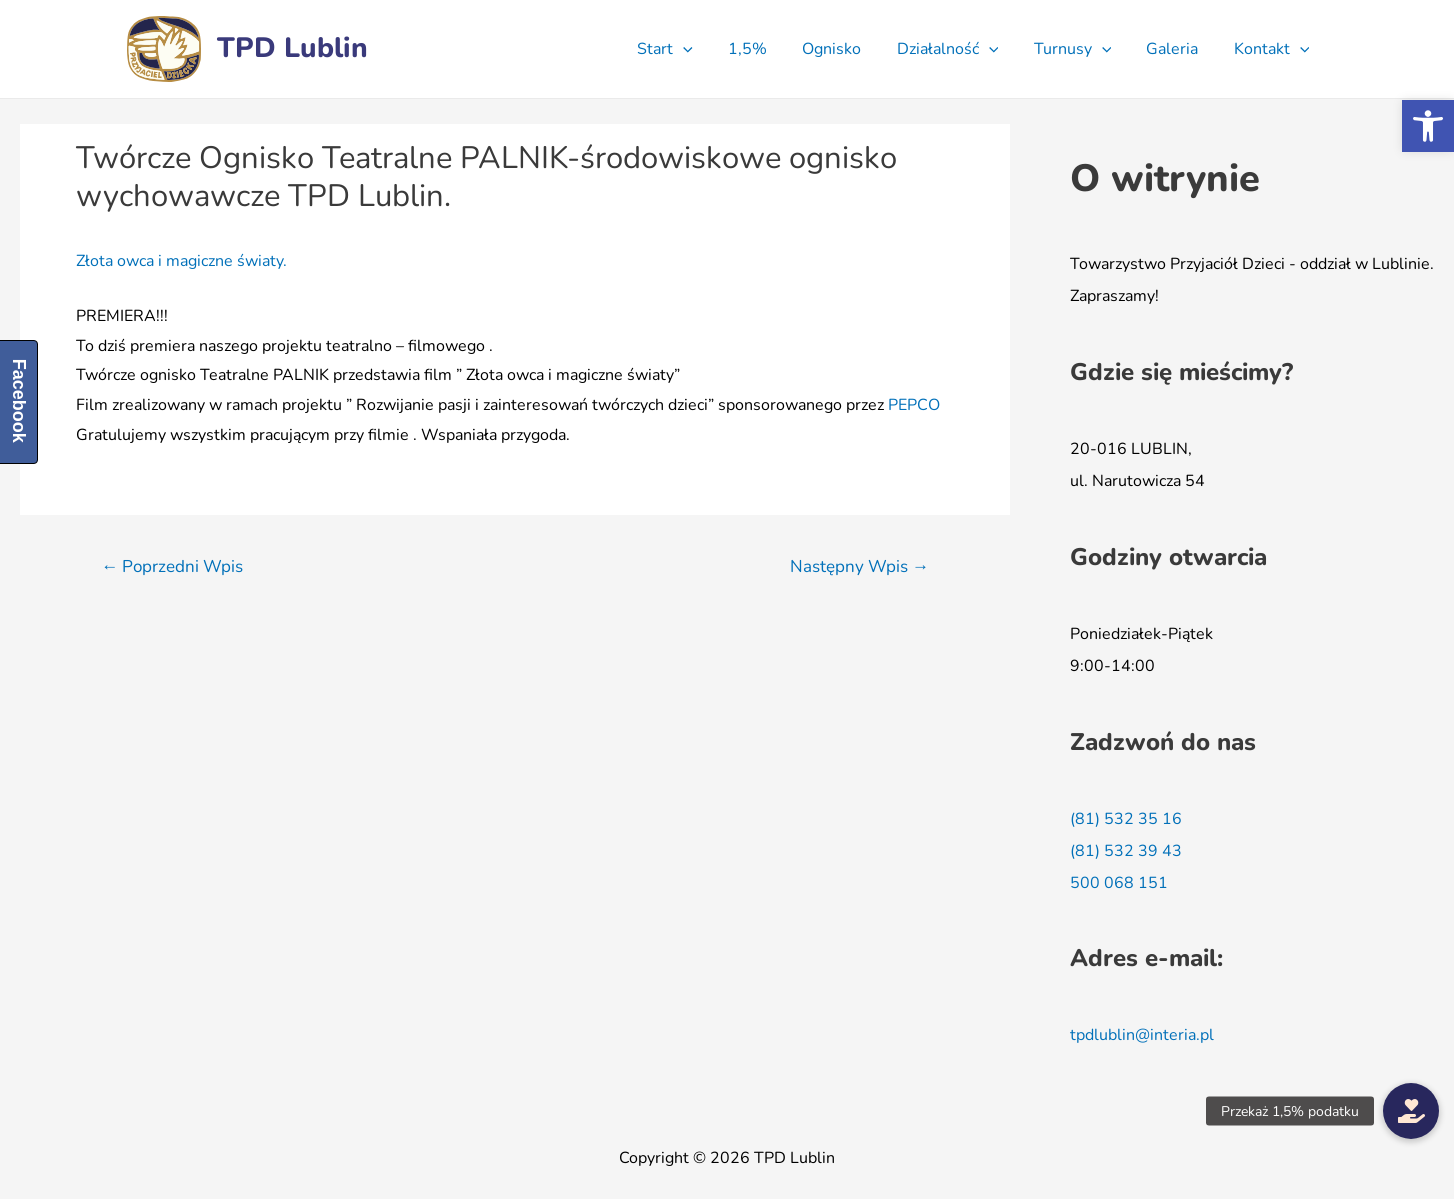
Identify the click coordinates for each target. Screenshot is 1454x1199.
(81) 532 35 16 (1126, 819)
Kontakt (1273, 49)
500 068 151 (1119, 883)
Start (687, 49)
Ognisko (846, 49)
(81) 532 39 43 (1126, 851)
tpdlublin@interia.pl (1142, 1035)
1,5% (765, 49)
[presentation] (705, 49)
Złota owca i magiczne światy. (181, 261)
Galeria (1177, 49)
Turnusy (1081, 49)
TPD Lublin (292, 48)
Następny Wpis (859, 566)
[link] (914, 405)
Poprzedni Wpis (172, 566)
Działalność (959, 49)
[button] (1428, 126)
